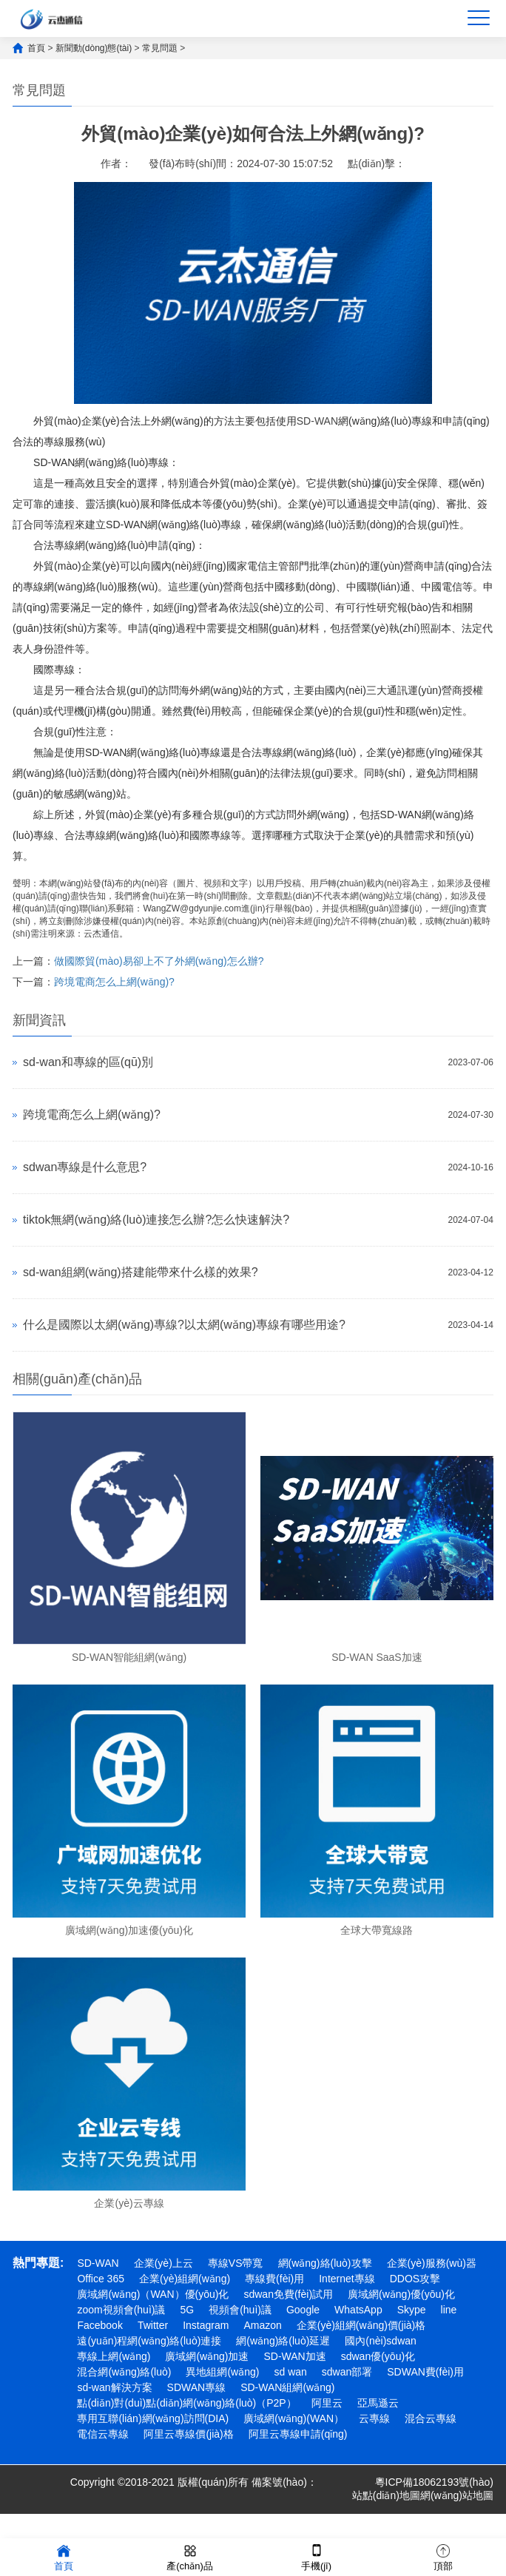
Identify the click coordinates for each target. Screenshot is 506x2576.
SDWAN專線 (196, 2387)
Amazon (262, 2325)
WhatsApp (358, 2310)
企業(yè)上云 (163, 2263)
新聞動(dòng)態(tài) (93, 48)
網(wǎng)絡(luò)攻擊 (325, 2263)
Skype (411, 2310)
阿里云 (327, 2403)
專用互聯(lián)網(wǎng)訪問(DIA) (153, 2418)
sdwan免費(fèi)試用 (288, 2294)
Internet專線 (346, 2279)
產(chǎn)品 (189, 2556)
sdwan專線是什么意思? (84, 1167)
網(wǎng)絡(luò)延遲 (283, 2341)
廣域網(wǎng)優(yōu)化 (401, 2294)
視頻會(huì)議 (240, 2310)
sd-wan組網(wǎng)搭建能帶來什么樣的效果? (140, 1272)
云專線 (374, 2418)
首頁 (36, 48)
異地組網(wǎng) (222, 2372)
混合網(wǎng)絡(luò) (124, 2372)
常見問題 (160, 48)
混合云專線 (430, 2418)
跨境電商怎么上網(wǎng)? (114, 982)
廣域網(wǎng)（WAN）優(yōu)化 (153, 2294)
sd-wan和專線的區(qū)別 (88, 1062)
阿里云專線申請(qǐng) (298, 2434)
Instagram (206, 2325)
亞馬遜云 (378, 2403)
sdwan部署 (347, 2372)
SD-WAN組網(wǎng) (287, 2387)
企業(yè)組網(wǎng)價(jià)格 (361, 2325)
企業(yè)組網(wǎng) (184, 2279)
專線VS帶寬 (235, 2263)
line (449, 2310)
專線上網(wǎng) (113, 2356)
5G (187, 2310)
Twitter (153, 2325)
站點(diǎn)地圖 (386, 2495)
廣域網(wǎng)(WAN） (293, 2418)
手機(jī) (316, 2556)
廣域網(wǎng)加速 (207, 2356)
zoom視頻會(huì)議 (121, 2310)
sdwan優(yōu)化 (378, 2356)
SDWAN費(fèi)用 (425, 2372)
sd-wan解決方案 (114, 2387)
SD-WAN (317, 421)
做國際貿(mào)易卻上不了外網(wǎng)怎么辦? (158, 961)
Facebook (99, 2325)
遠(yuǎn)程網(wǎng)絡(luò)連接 (149, 2341)
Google (303, 2310)
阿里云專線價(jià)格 (188, 2434)
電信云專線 (103, 2434)
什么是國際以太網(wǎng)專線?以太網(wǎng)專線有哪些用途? (184, 1324)
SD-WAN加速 (294, 2356)
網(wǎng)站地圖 (456, 2495)
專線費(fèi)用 (274, 2279)
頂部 (443, 2556)
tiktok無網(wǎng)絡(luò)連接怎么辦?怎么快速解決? (156, 1219)
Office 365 (100, 2279)
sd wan (290, 2372)
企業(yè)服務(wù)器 (431, 2263)
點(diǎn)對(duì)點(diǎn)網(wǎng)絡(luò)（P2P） (186, 2403)
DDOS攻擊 (415, 2279)
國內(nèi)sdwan (380, 2341)
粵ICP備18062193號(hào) (434, 2482)
